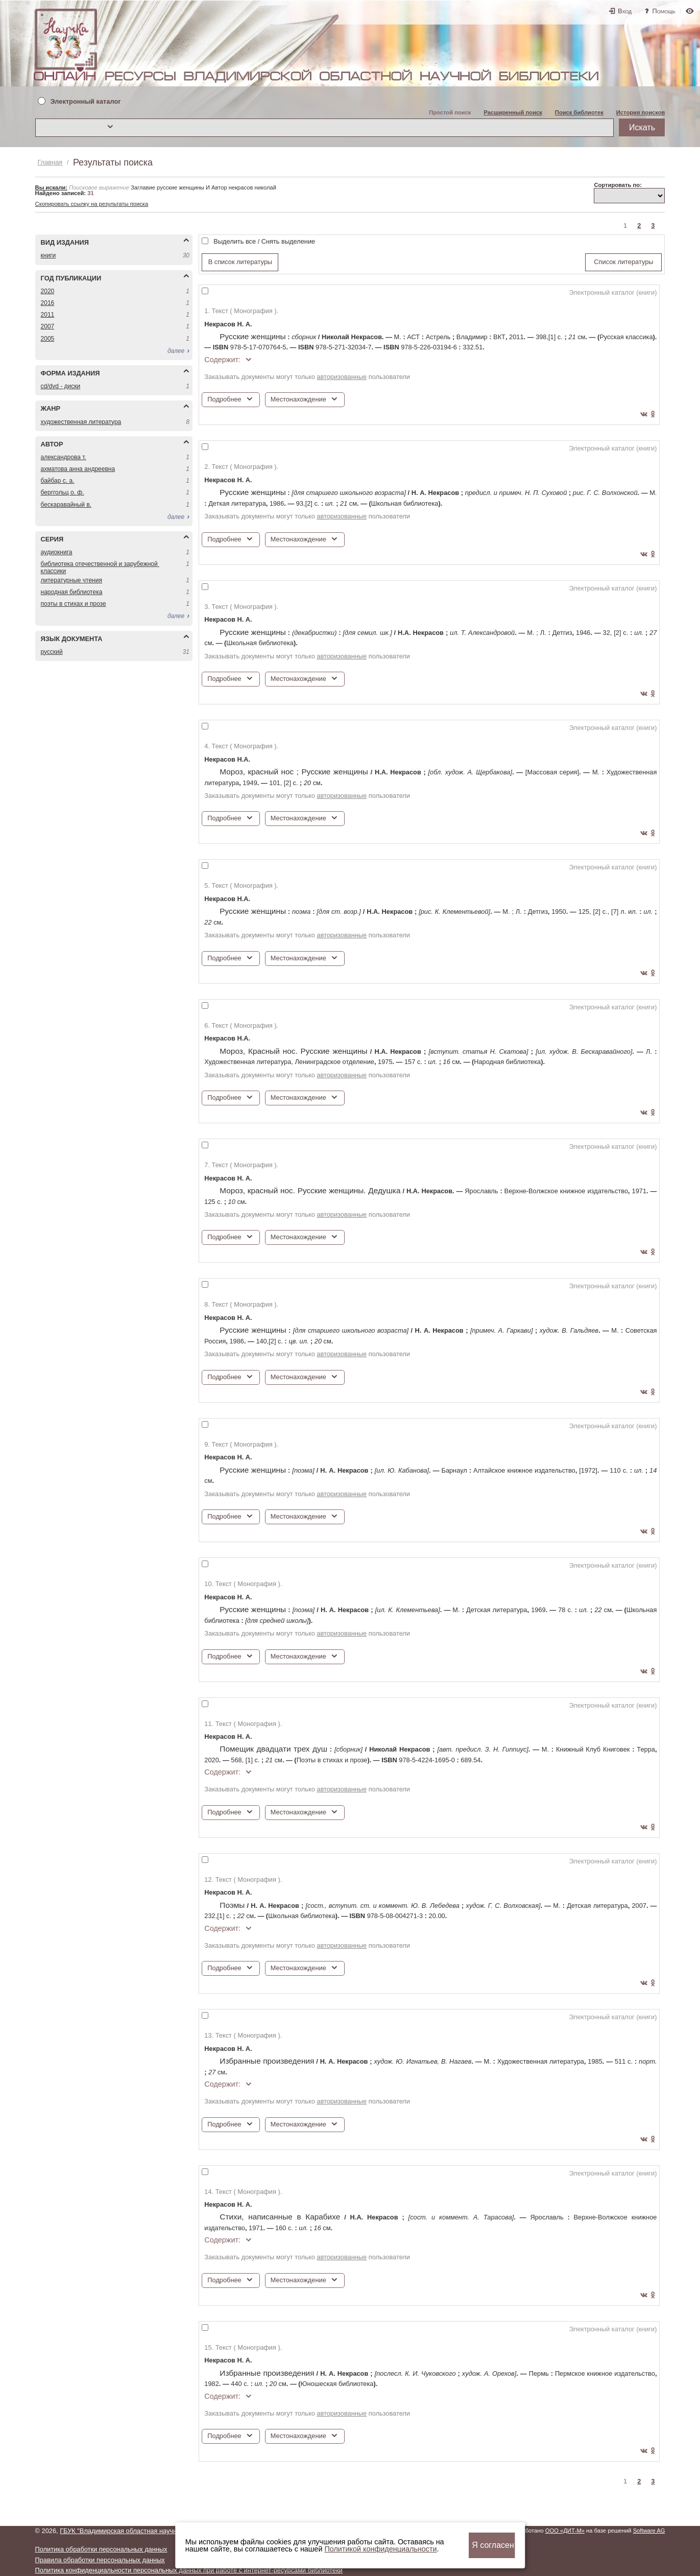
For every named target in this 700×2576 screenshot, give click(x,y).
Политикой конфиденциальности (380, 2549)
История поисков (640, 112)
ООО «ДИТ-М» (565, 2530)
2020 (48, 291)
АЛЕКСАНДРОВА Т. (63, 457)
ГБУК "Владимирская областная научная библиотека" (141, 2531)
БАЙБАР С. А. (58, 480)
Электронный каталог (86, 102)
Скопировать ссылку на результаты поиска (92, 204)
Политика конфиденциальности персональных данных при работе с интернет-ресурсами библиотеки (189, 2570)
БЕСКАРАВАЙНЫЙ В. (66, 504)
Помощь (664, 11)
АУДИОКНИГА (57, 552)
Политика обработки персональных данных (101, 2549)
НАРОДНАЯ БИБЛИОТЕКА (72, 592)
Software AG (649, 2530)
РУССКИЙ (52, 651)
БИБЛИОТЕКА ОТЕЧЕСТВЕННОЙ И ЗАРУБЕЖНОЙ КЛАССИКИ (100, 567)
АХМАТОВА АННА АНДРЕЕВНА (78, 468)
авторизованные (342, 377)
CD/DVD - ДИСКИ (61, 386)
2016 (48, 302)
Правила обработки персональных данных (100, 2560)
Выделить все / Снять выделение (264, 241)
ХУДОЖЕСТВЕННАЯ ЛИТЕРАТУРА (81, 422)
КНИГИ (48, 255)
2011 (48, 314)
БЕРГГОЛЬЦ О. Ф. (62, 492)
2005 (48, 338)
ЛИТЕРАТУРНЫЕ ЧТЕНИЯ (71, 580)
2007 (48, 326)
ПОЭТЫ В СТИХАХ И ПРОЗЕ (73, 603)
